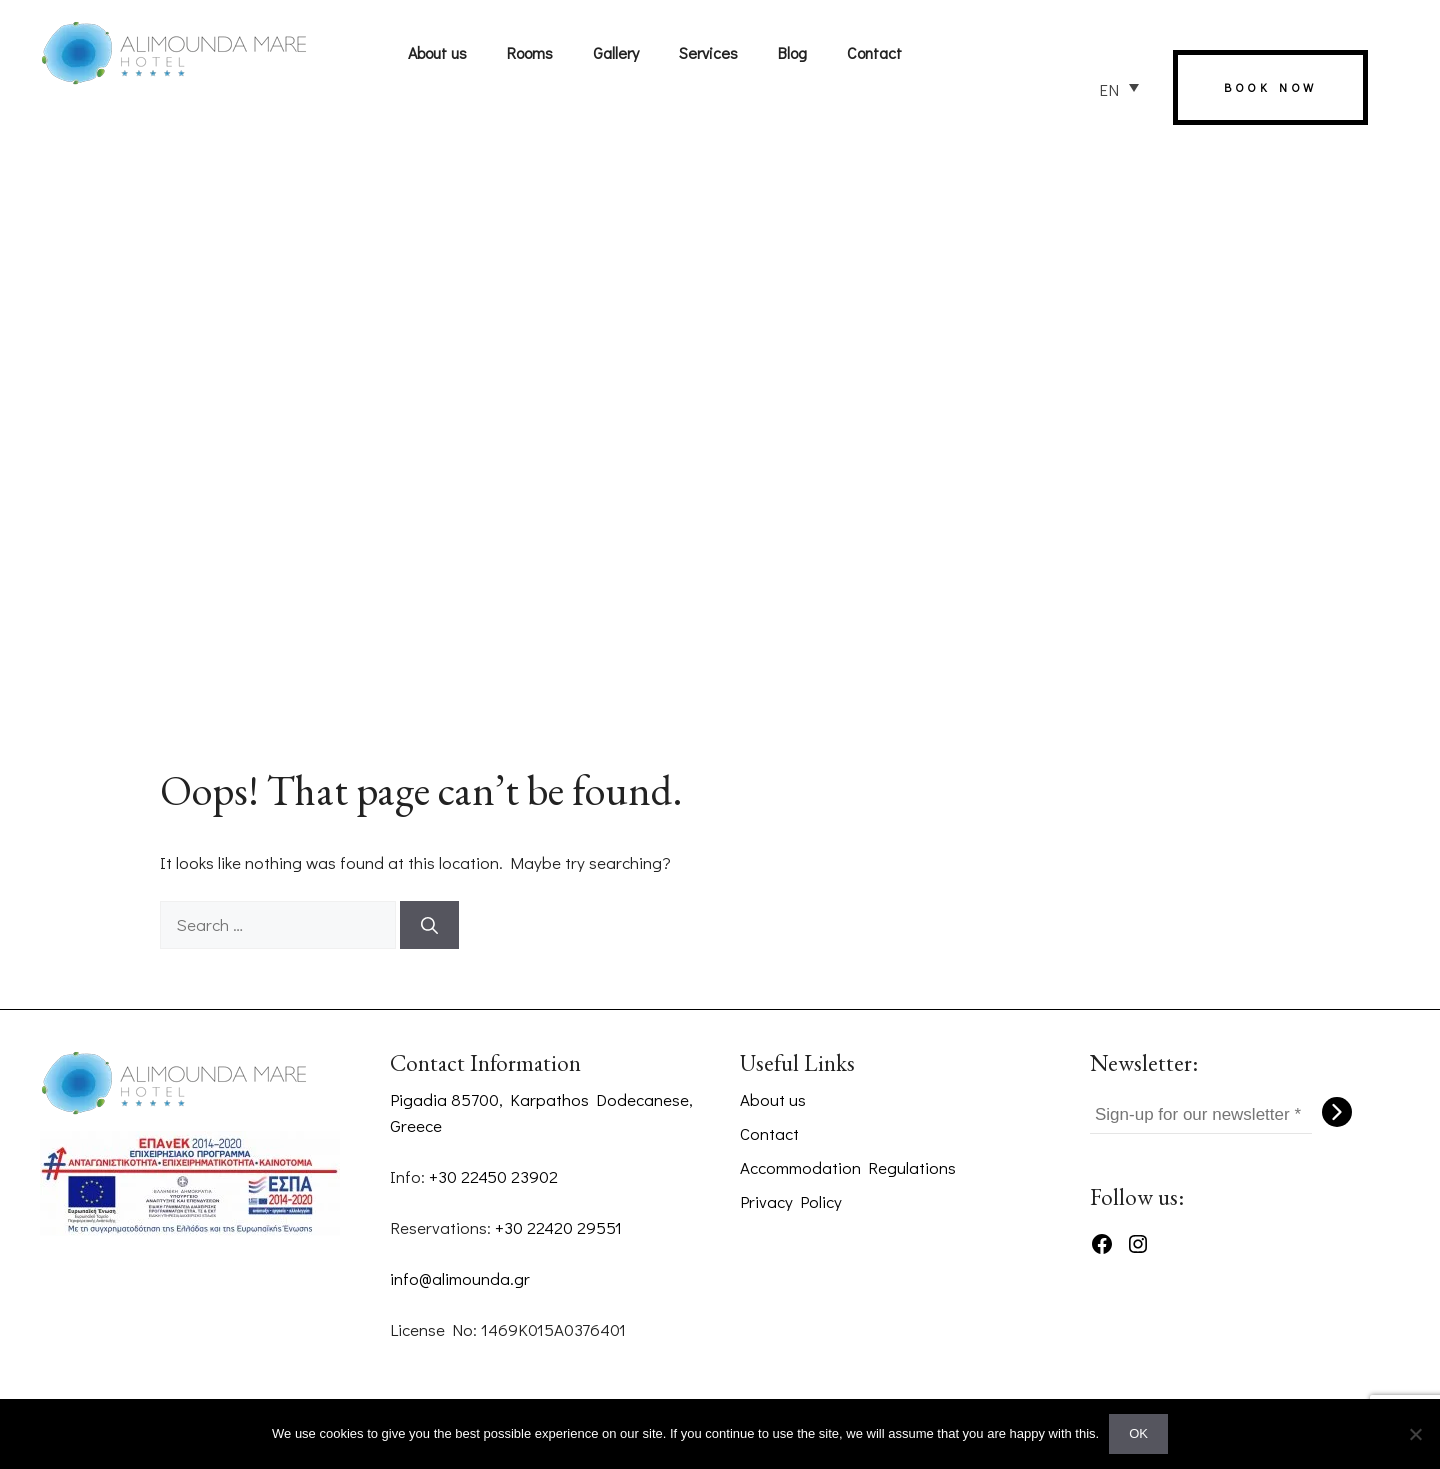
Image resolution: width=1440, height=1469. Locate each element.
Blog (792, 52)
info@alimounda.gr (460, 1278)
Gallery (616, 52)
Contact (874, 52)
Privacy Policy (791, 1201)
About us (437, 52)
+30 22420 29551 (558, 1227)
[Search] (429, 925)
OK (1138, 1433)
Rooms (530, 52)
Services (708, 52)
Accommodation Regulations (848, 1167)
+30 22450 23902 (493, 1176)
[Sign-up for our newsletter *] (1201, 1115)
